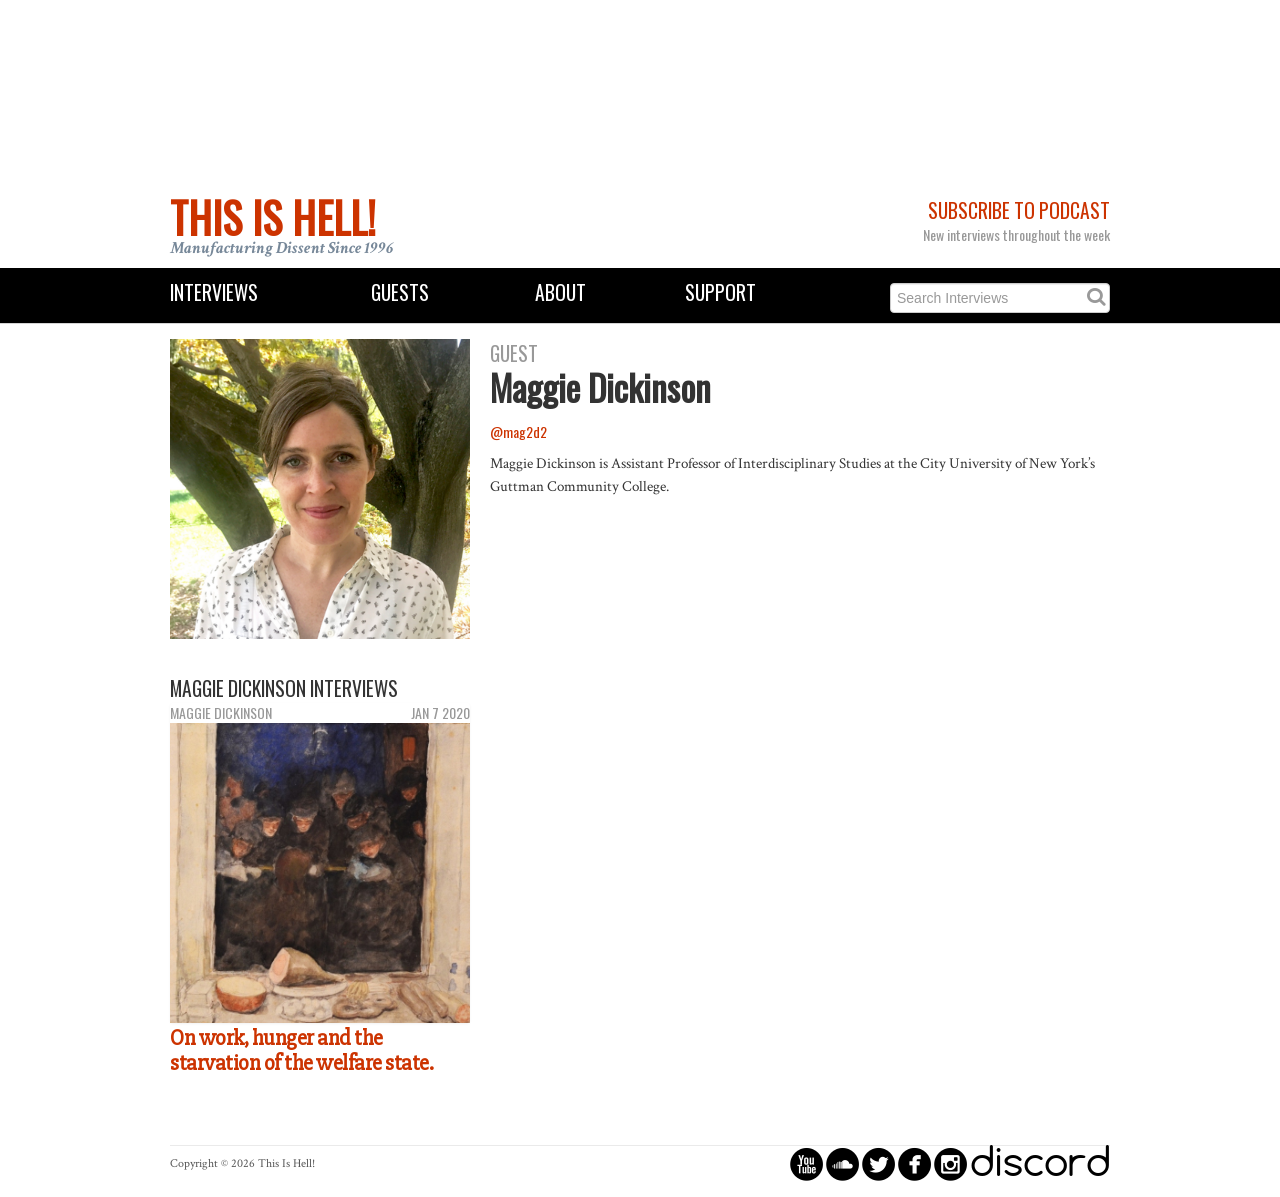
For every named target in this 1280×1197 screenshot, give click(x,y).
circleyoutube (806, 1163)
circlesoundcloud (842, 1163)
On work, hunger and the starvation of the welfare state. (301, 1050)
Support (720, 292)
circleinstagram (950, 1163)
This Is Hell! (273, 217)
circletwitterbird (878, 1163)
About (560, 292)
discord (1040, 1163)
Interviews (214, 292)
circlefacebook (914, 1163)
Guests (400, 292)
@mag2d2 (518, 431)
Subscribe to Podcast (1019, 210)
